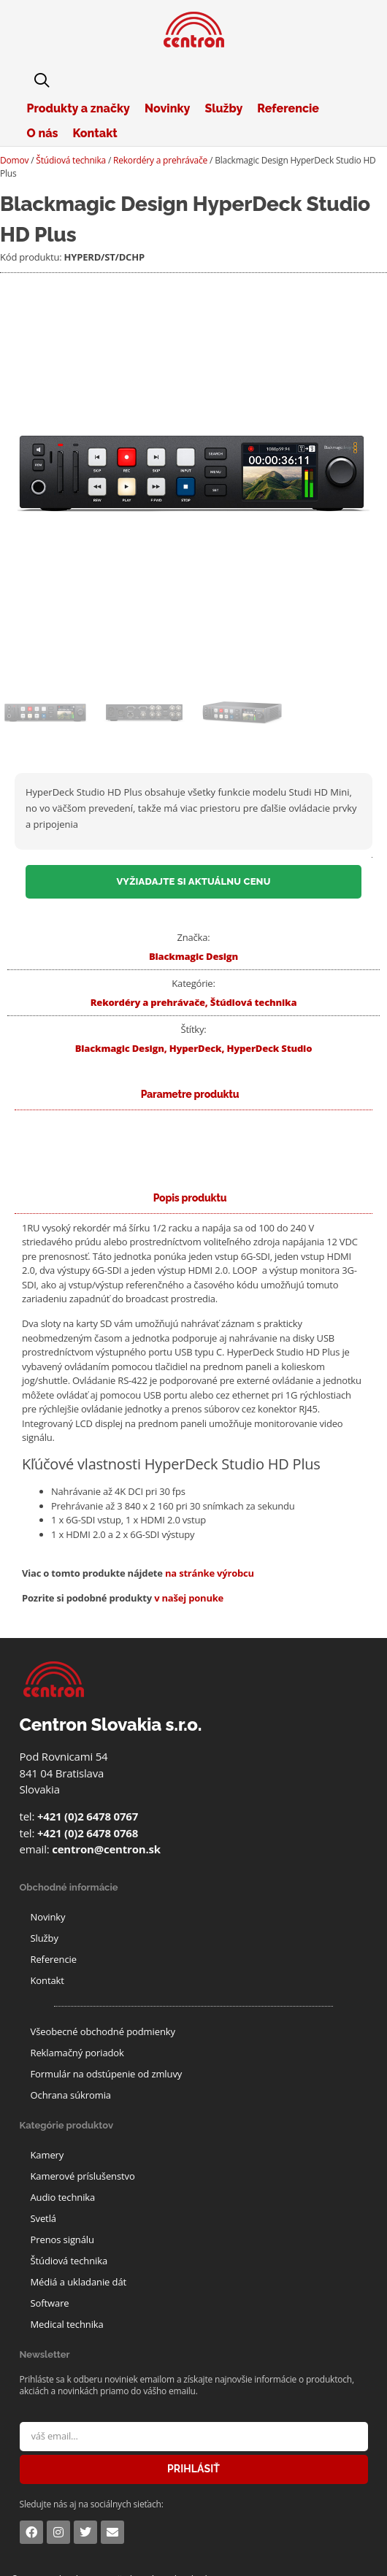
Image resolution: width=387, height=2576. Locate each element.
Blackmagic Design (193, 956)
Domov (14, 160)
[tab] (190, 1198)
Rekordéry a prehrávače (160, 160)
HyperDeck (195, 1048)
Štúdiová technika (71, 160)
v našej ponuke (188, 1597)
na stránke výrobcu (209, 1573)
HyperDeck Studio (269, 1048)
